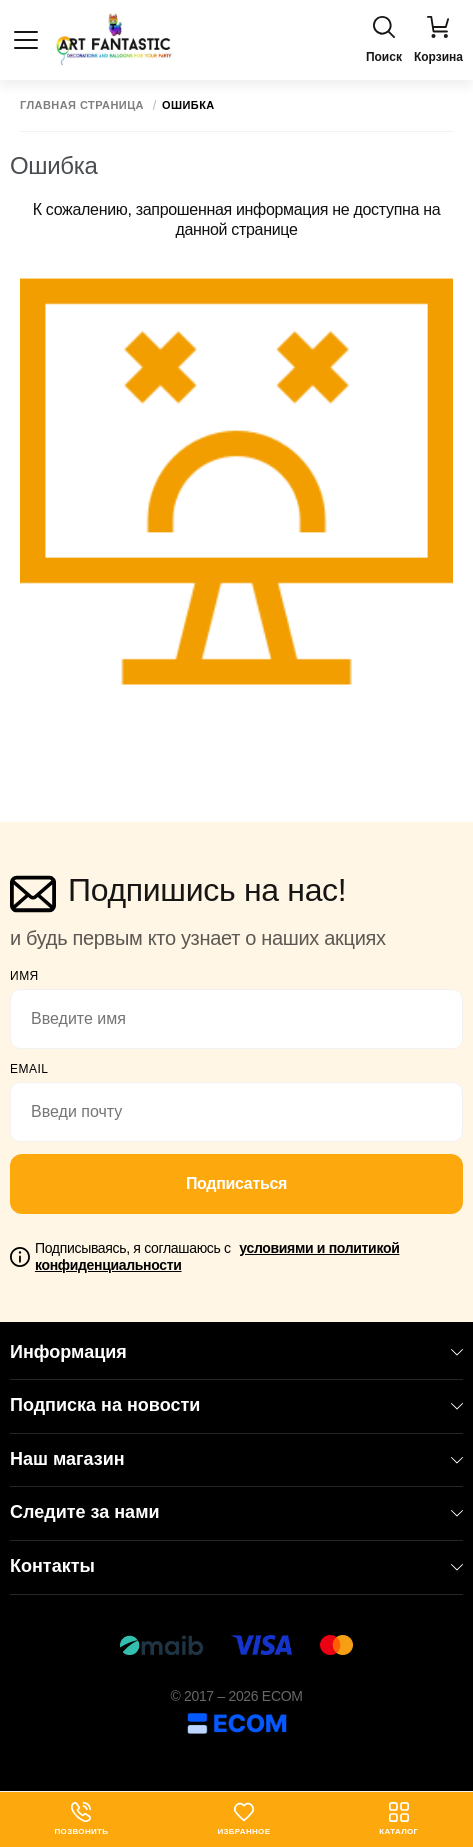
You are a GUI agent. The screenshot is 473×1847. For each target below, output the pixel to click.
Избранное (243, 1819)
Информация (236, 1352)
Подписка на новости (236, 1405)
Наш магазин (236, 1459)
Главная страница (82, 105)
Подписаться (236, 1183)
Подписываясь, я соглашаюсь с (217, 1256)
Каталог (398, 1819)
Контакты (236, 1566)
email (29, 1069)
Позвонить (82, 1819)
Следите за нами (236, 1512)
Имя (24, 976)
